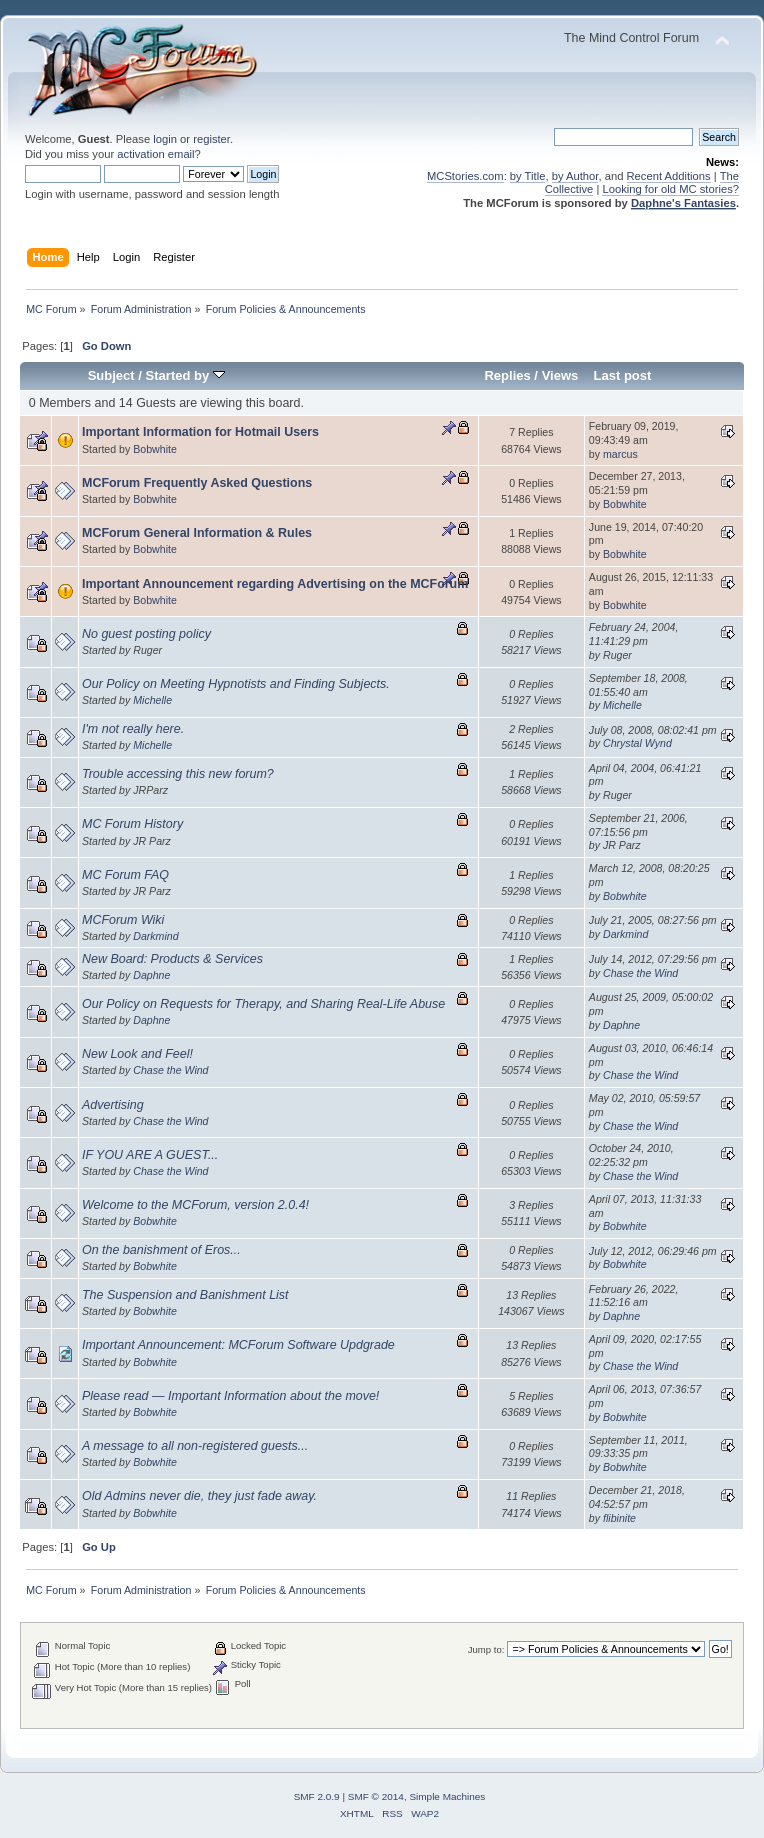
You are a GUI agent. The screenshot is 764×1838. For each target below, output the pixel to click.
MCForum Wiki (123, 920)
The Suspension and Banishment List (185, 1295)
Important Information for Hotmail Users (200, 432)
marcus (620, 454)
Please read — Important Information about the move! (230, 1396)
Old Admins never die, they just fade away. (199, 1496)
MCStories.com (465, 176)
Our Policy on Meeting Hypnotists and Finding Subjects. (236, 684)
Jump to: (486, 1649)
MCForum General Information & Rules (197, 533)
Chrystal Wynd (637, 743)
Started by (185, 375)
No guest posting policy (146, 634)
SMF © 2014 (376, 1796)
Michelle (152, 700)
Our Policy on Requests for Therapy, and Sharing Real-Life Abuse (263, 1004)
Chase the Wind (640, 973)
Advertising (113, 1105)
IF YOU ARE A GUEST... (150, 1155)
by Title (528, 176)
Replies (507, 375)
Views (560, 375)
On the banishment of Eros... (161, 1250)
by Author (575, 176)
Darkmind (155, 936)
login (165, 139)
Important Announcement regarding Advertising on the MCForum (275, 584)
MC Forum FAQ (125, 875)
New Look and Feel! (137, 1054)
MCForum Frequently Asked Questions (197, 483)
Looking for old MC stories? (670, 189)
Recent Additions (669, 176)
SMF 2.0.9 (317, 1796)
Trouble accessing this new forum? (178, 774)
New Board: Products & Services (172, 959)
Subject (111, 375)
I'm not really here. (133, 729)
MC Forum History (132, 824)
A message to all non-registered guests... (195, 1446)
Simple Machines (447, 1796)
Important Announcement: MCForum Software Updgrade (238, 1345)
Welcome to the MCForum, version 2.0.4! (195, 1205)
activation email (155, 154)
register (211, 139)
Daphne (151, 975)
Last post (622, 375)
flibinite (619, 1518)
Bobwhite (155, 449)
